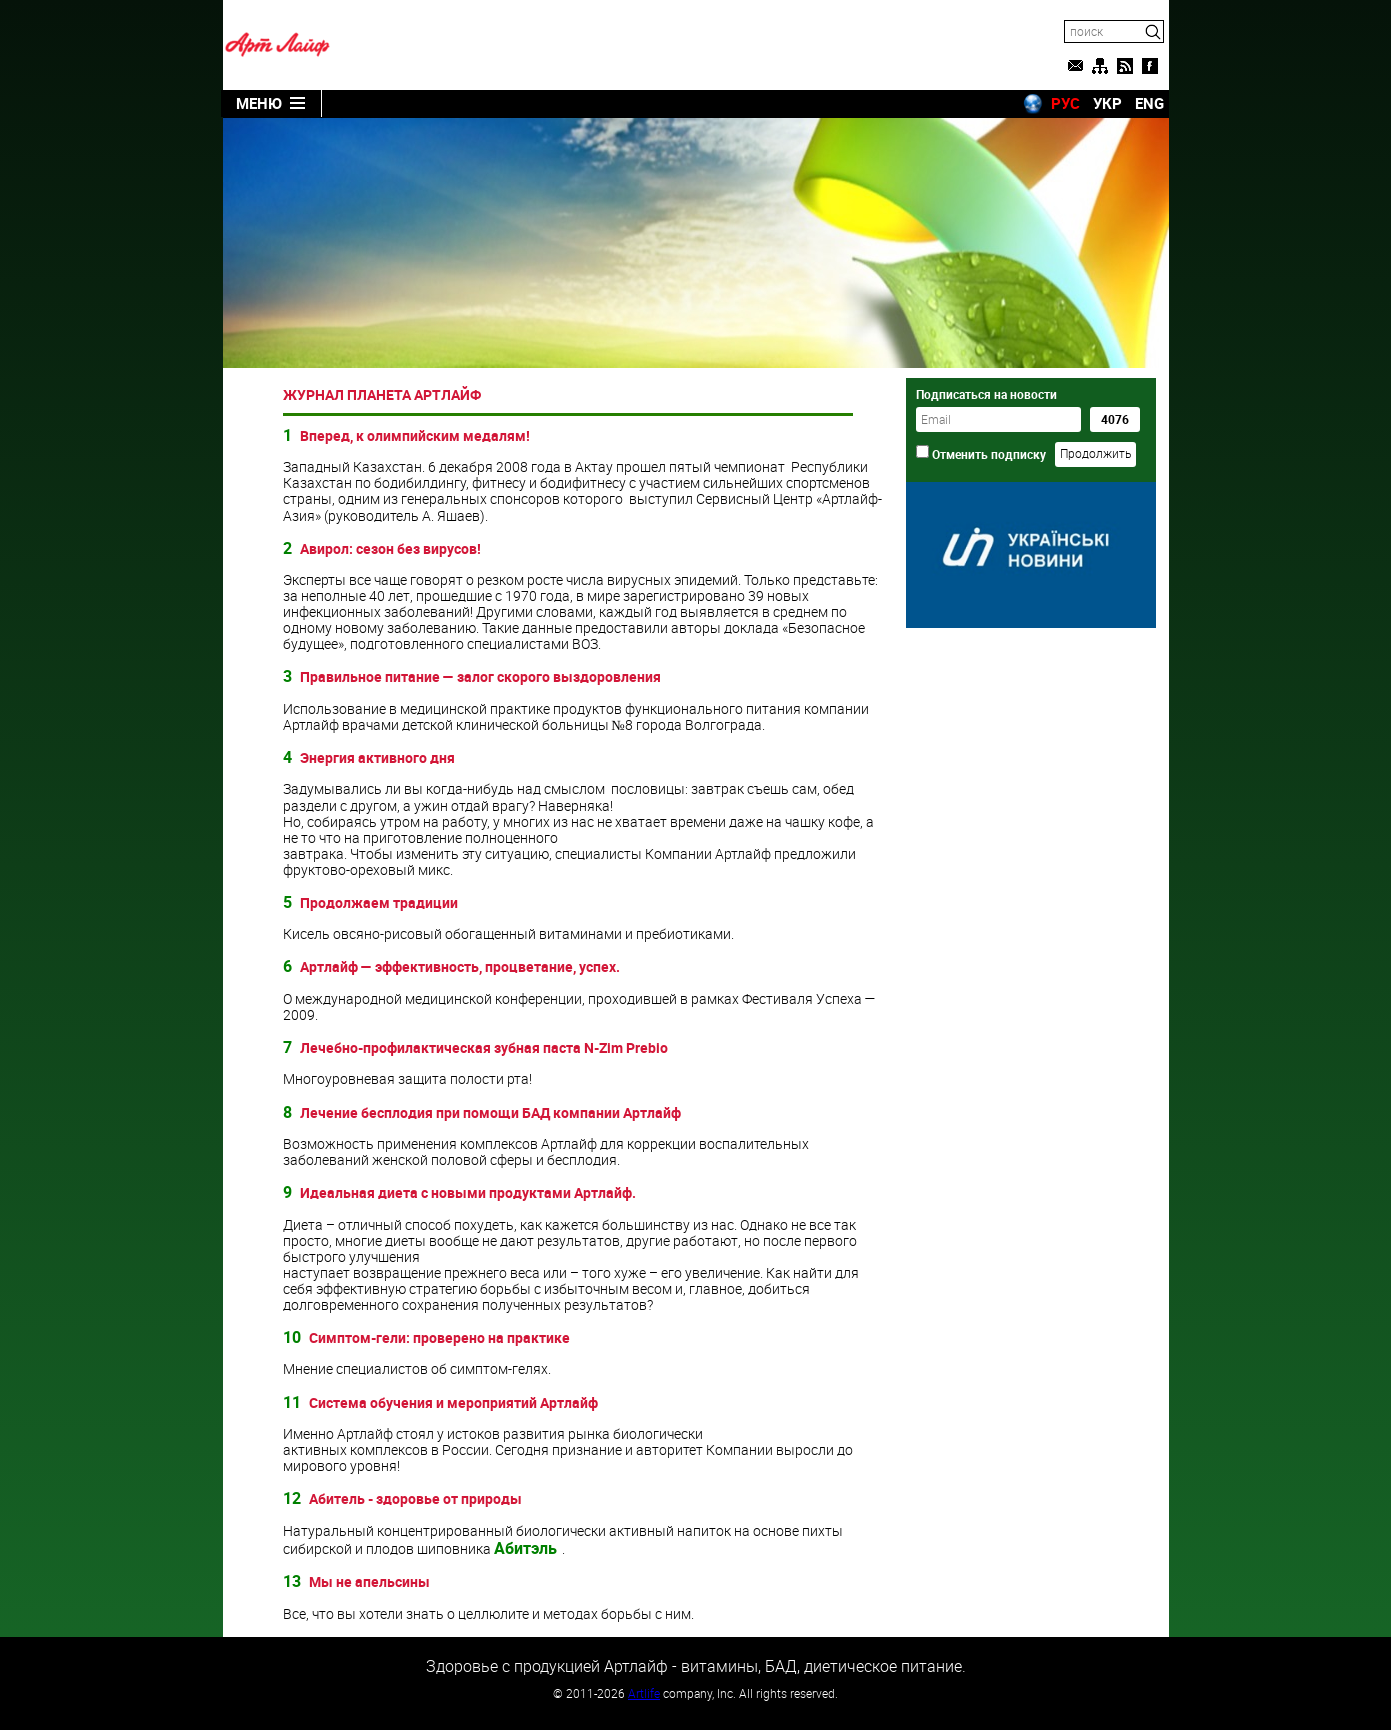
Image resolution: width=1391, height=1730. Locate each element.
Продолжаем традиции (379, 902)
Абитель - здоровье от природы (415, 1498)
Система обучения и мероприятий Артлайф (453, 1402)
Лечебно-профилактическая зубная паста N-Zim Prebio (484, 1047)
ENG (1149, 103)
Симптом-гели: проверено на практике (439, 1337)
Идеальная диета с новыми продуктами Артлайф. (468, 1192)
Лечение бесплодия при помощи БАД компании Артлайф (490, 1112)
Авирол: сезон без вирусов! (390, 548)
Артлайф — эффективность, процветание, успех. (460, 966)
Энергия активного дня (377, 757)
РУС (1065, 103)
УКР (1107, 103)
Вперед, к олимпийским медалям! (415, 435)
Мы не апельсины (369, 1581)
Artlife (644, 1693)
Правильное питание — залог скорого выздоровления (480, 676)
